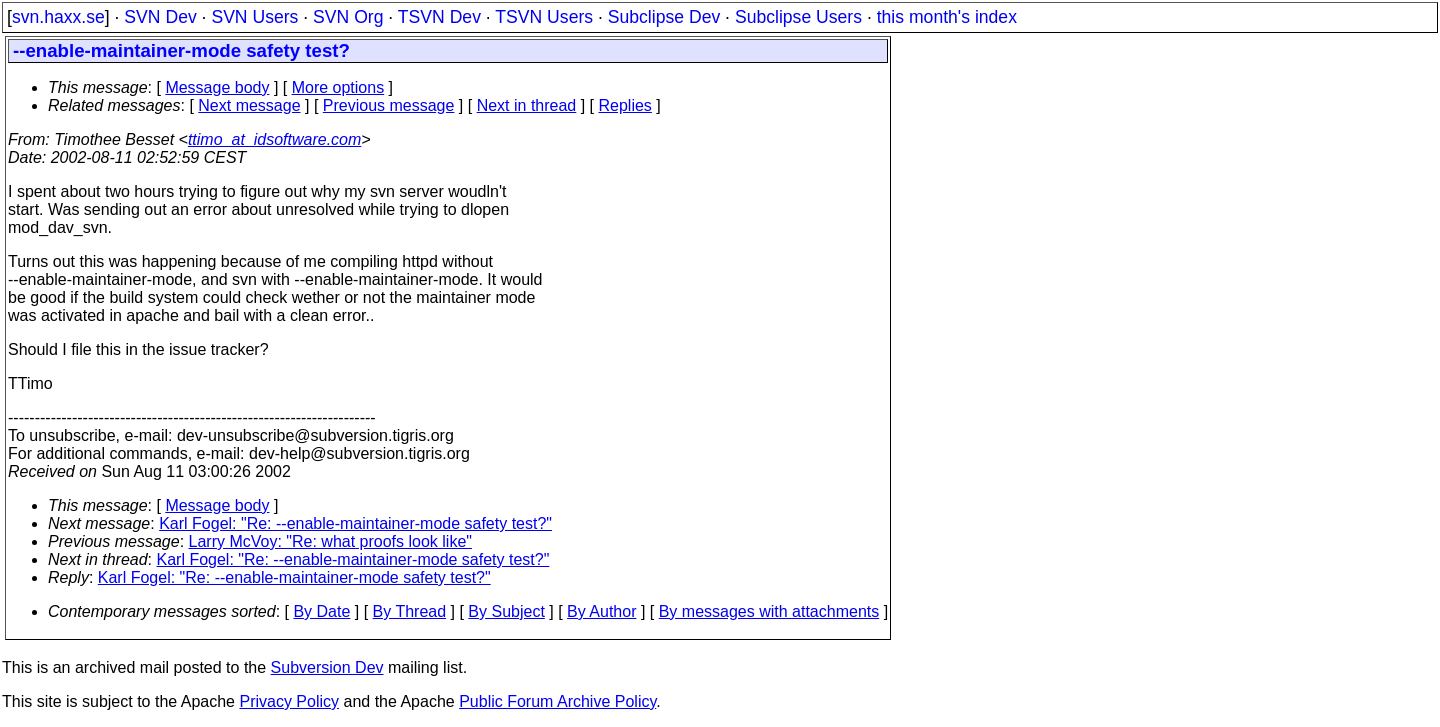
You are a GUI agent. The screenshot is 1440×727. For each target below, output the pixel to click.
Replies (625, 105)
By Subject (506, 611)
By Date (321, 611)
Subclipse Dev (664, 17)
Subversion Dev (327, 667)
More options (338, 87)
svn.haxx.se (58, 17)
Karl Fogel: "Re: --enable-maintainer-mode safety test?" (355, 523)
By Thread (410, 611)
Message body (217, 87)
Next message (249, 105)
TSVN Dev (439, 17)
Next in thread (527, 105)
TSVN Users (544, 17)
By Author (601, 611)
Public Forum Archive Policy (557, 701)
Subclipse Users (798, 17)
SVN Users (254, 17)
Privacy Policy (289, 701)
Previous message (389, 105)
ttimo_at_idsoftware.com (274, 139)
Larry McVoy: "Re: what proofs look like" (330, 541)
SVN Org (348, 17)
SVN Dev (160, 17)
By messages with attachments (769, 611)
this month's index (947, 17)
